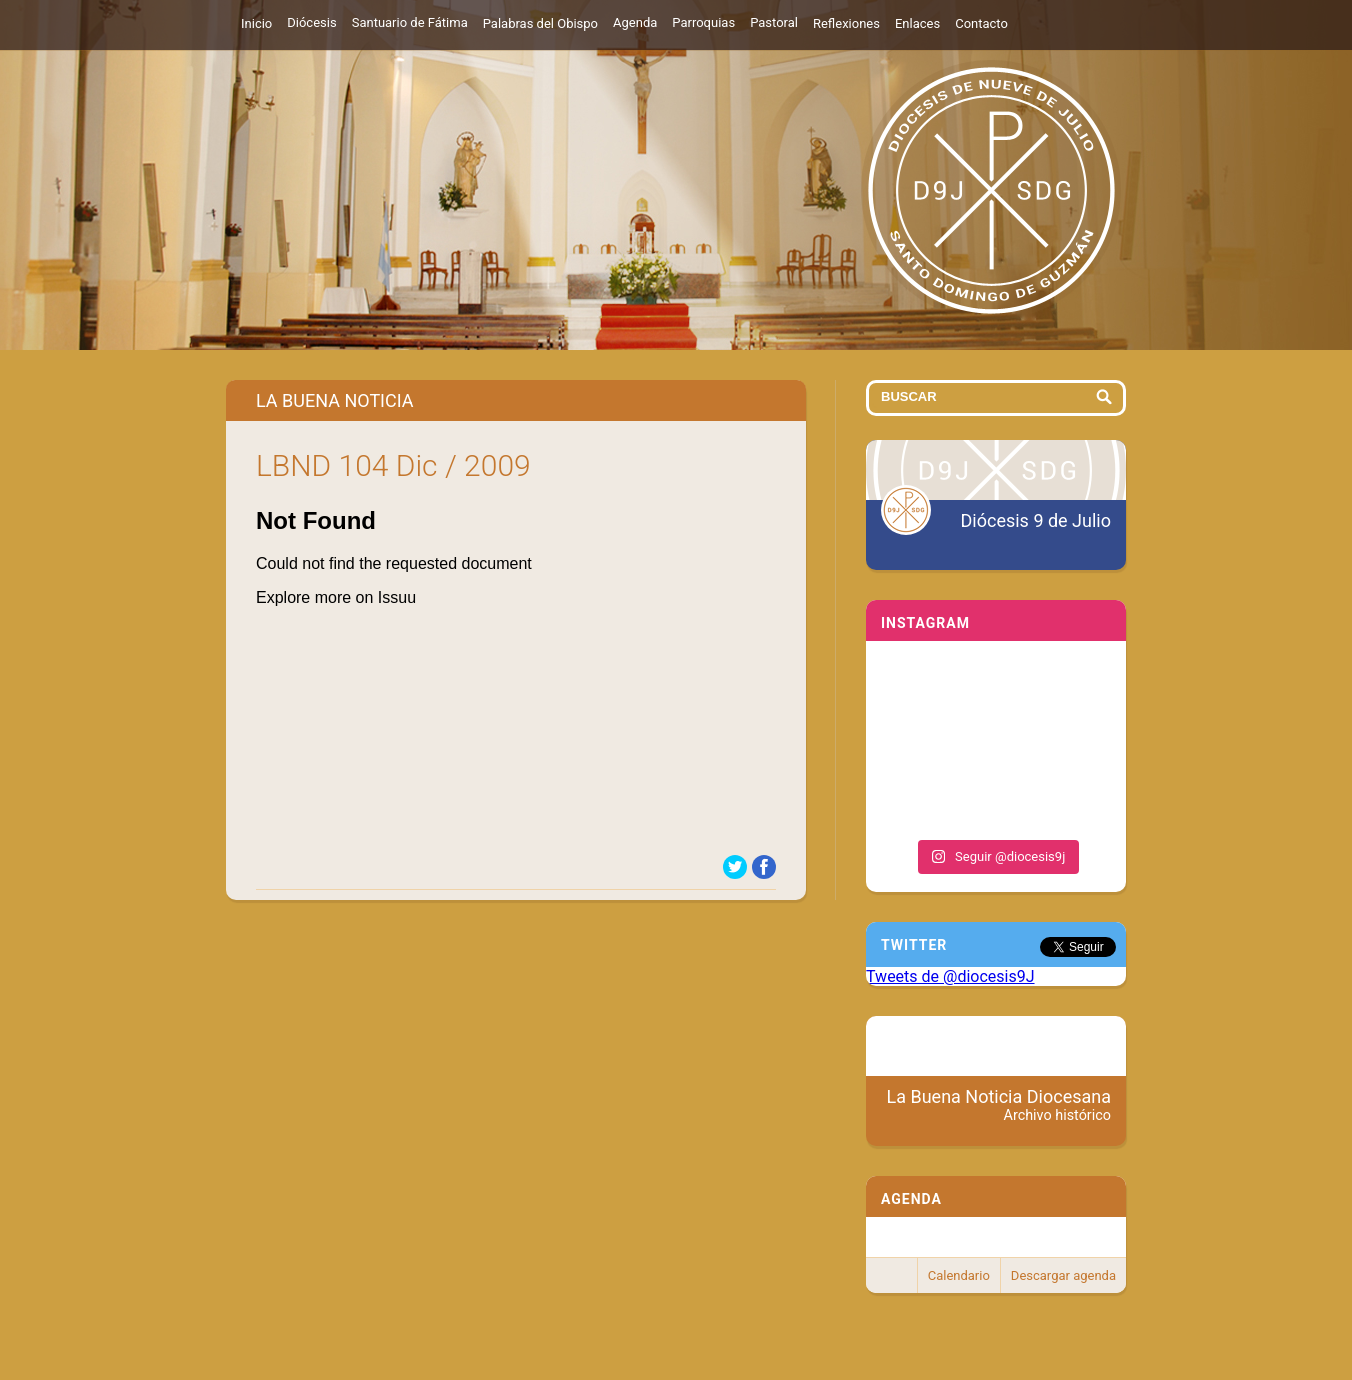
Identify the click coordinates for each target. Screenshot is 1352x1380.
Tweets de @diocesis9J (950, 976)
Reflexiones (846, 23)
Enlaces (917, 23)
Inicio (256, 23)
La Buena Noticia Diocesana (999, 1105)
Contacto (981, 23)
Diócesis (311, 22)
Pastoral (774, 22)
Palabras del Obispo (540, 23)
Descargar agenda (1063, 1275)
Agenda (635, 22)
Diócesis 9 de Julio (1036, 520)
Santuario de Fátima (410, 22)
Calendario (959, 1275)
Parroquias (703, 22)
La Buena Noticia (335, 400)
